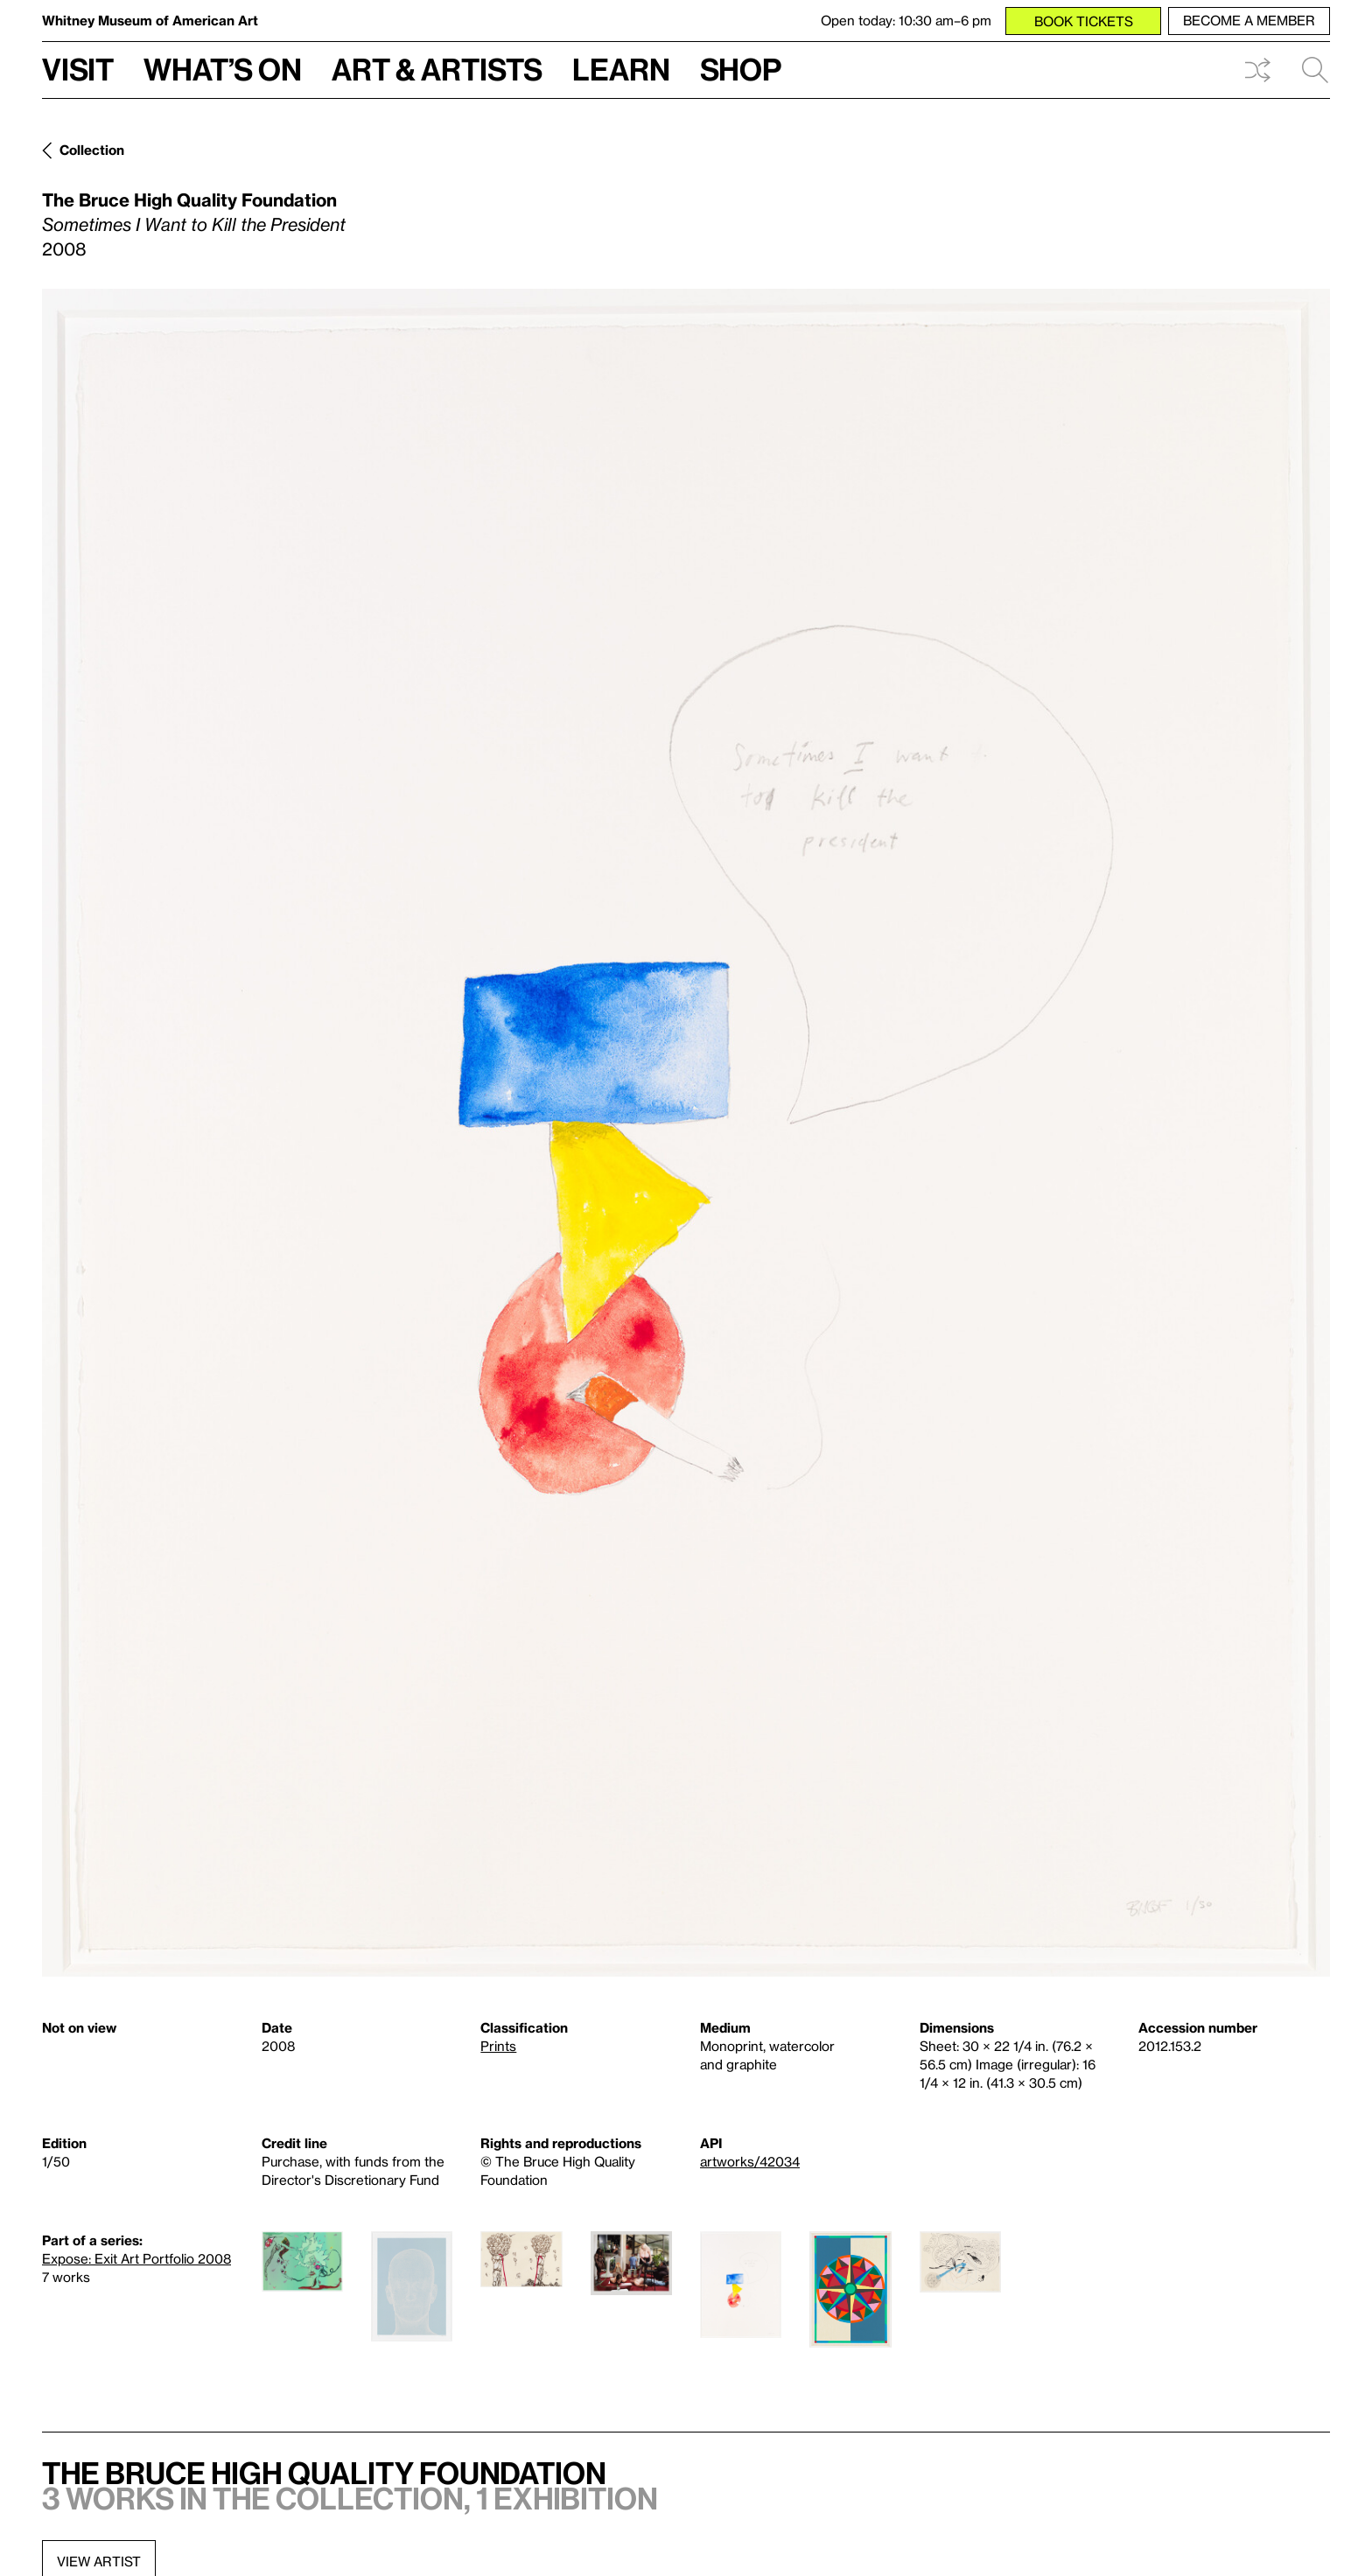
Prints (498, 2046)
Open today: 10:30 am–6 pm (906, 20)
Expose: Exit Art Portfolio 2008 (136, 2258)
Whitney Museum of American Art (150, 20)
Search (1315, 70)
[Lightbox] (686, 1133)
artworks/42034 (750, 2161)
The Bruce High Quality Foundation (189, 199)
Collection (92, 150)
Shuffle (1257, 70)
